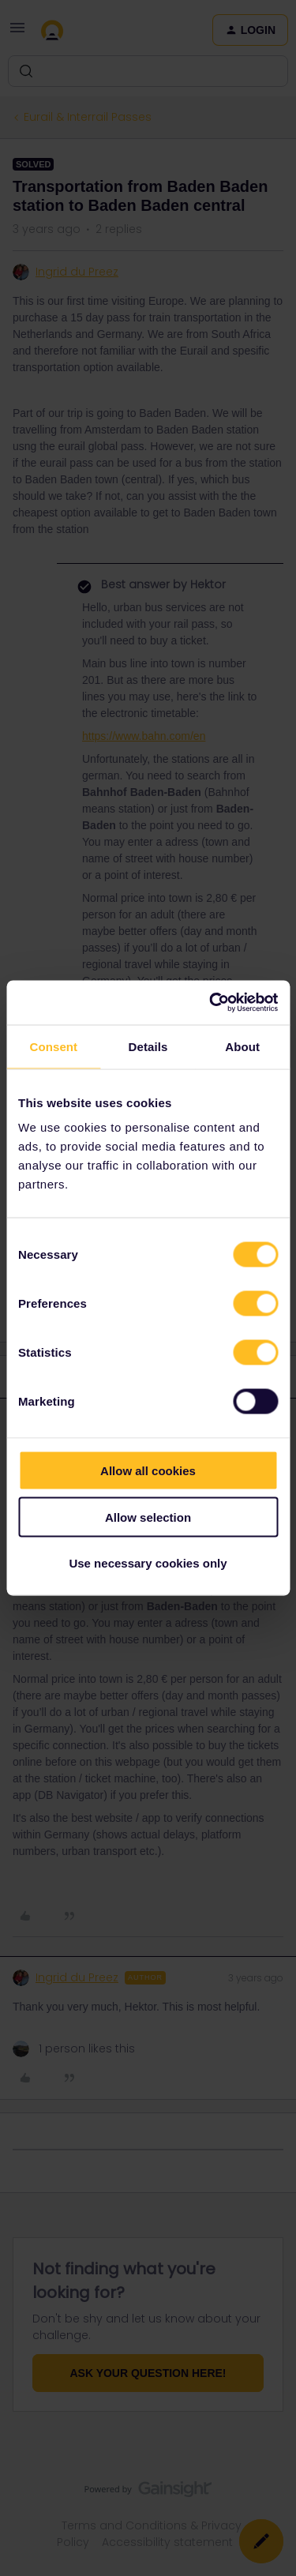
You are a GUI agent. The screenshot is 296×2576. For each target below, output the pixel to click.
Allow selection (148, 1516)
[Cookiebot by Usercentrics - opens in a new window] (211, 1003)
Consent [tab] (53, 1046)
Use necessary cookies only (148, 1563)
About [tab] (242, 1046)
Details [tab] (148, 1046)
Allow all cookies (148, 1471)
